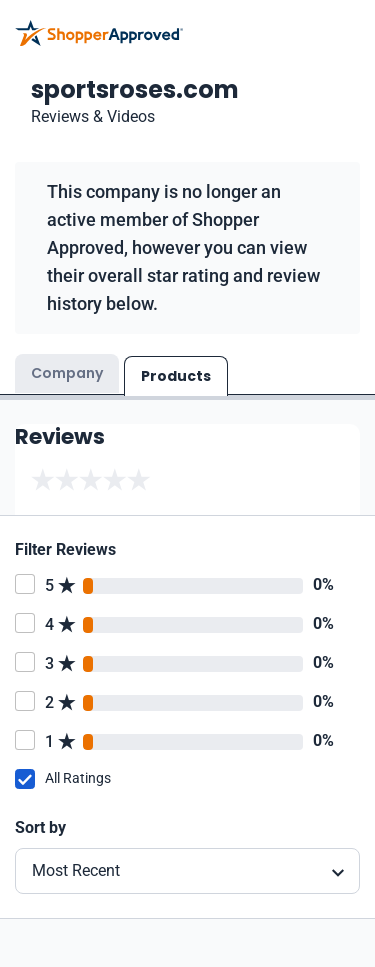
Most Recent (76, 870)
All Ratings (78, 778)
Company (67, 373)
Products (176, 376)
